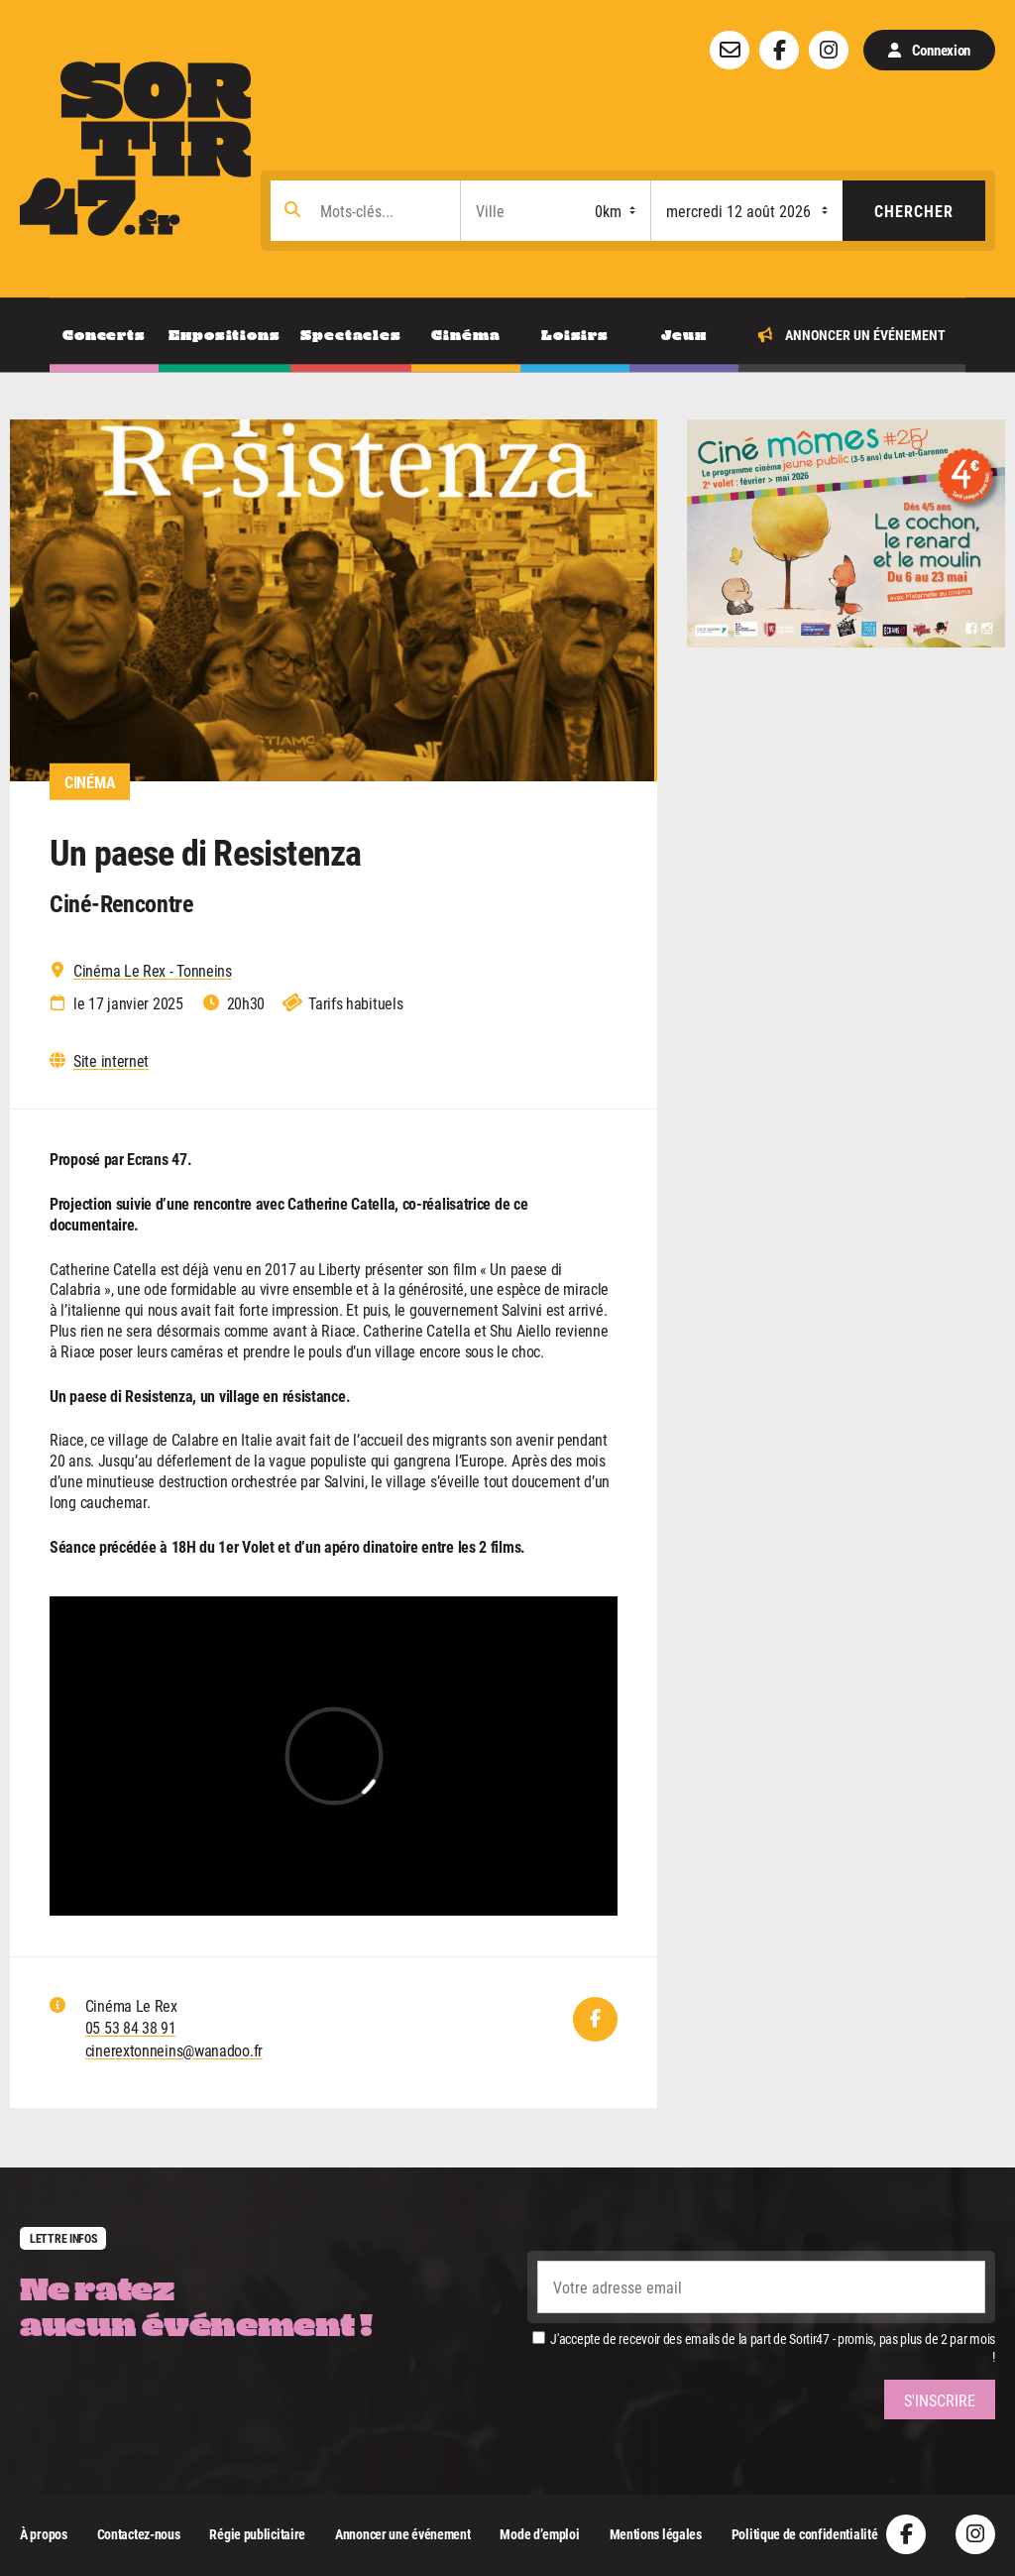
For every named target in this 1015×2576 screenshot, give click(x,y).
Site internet (111, 1061)
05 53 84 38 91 (130, 2027)
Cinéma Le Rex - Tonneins (152, 971)
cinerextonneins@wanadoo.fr (174, 2050)
